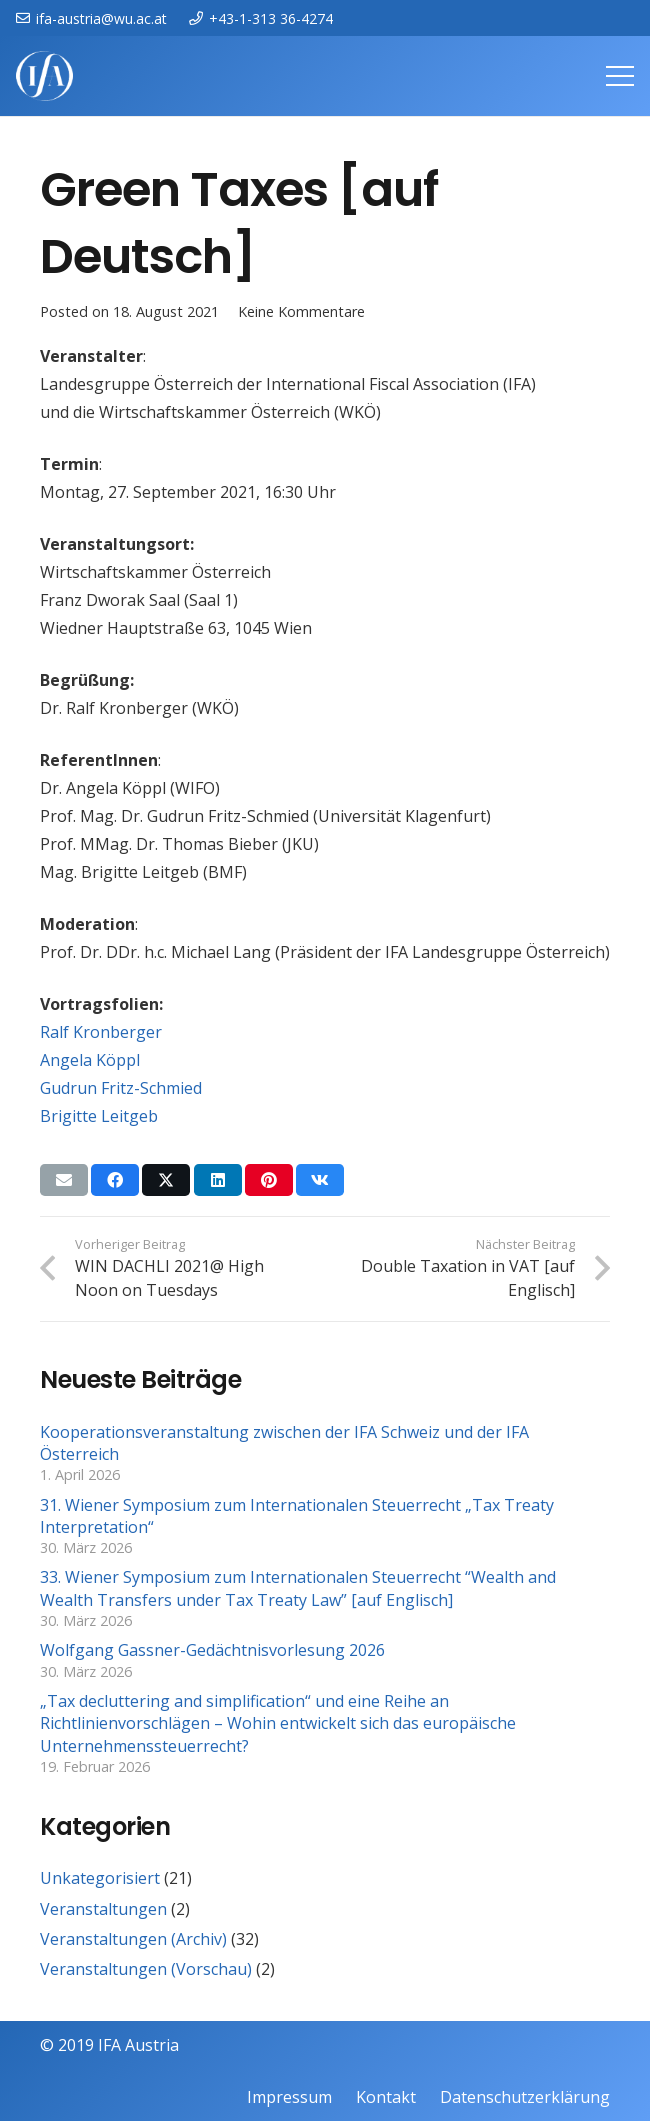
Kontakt (386, 2097)
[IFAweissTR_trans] (44, 76)
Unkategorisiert (100, 1878)
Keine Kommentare (301, 311)
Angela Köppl (90, 1060)
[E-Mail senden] (64, 1180)
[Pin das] (269, 1180)
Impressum (289, 2097)
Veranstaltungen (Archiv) (133, 1939)
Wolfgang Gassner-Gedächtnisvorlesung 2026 (212, 1650)
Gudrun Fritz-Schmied (121, 1088)
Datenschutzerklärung (525, 2097)
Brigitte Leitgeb (99, 1116)
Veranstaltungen (103, 1909)
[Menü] (620, 76)
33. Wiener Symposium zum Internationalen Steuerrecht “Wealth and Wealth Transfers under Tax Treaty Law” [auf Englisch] (298, 1588)
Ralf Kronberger (101, 1032)
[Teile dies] (115, 1180)
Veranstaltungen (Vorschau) (146, 1969)
